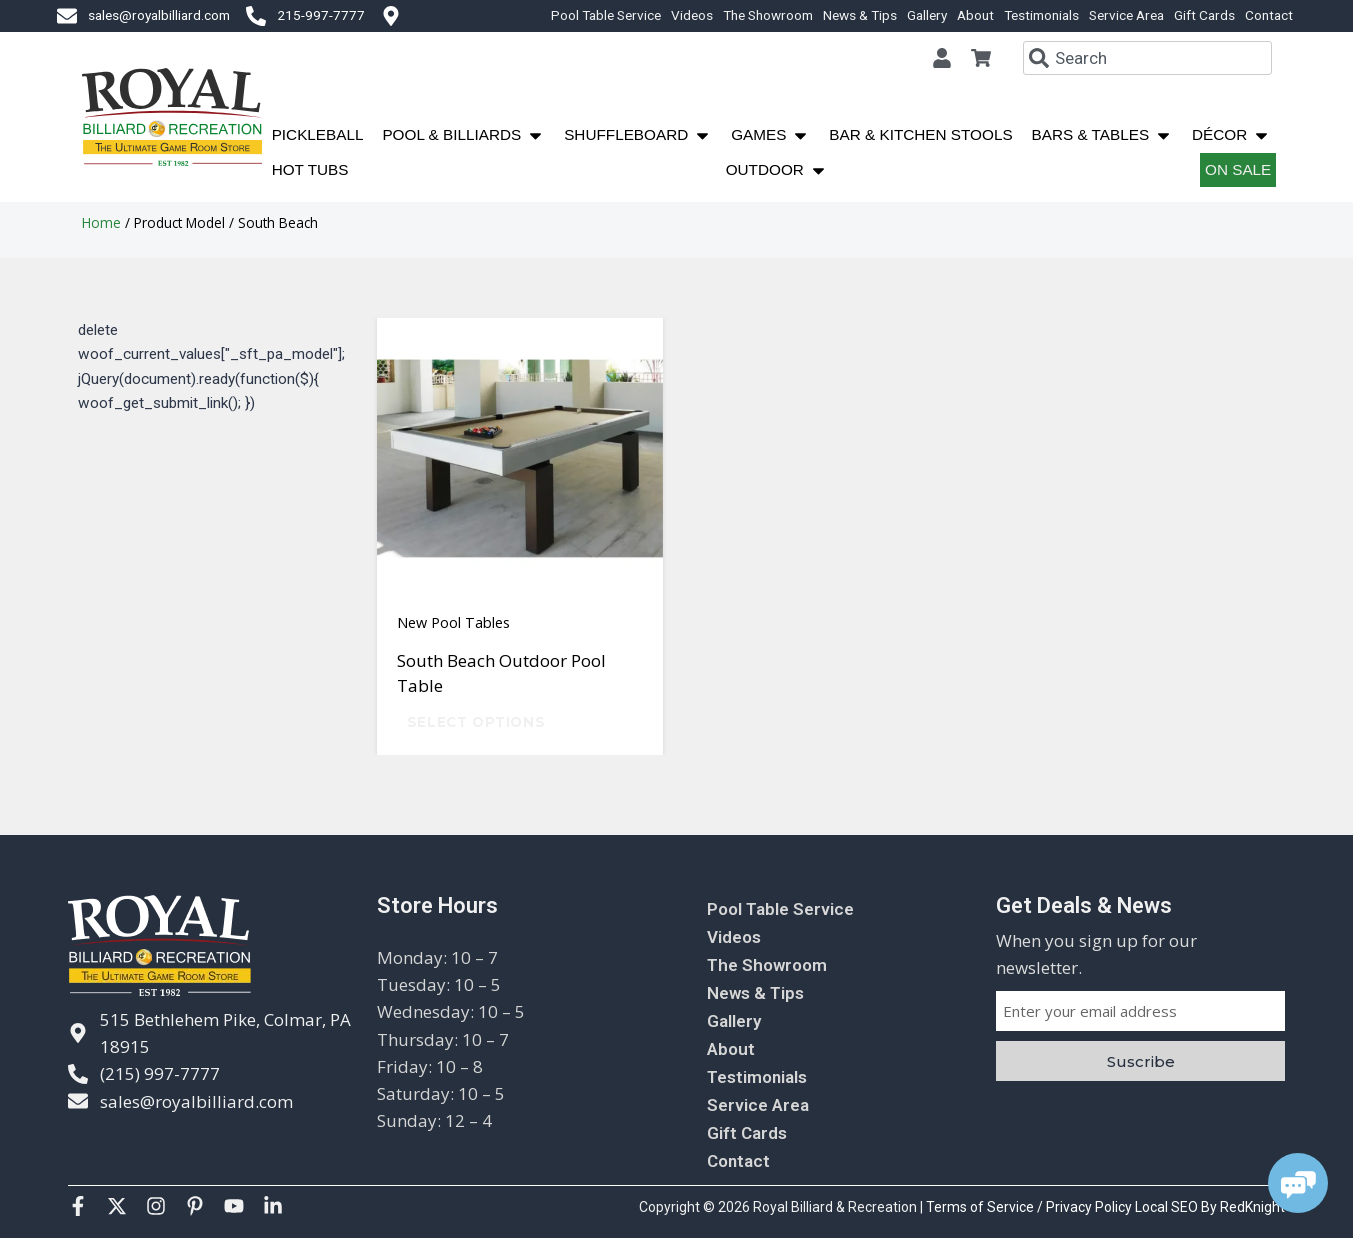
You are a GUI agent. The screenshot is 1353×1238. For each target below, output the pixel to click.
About (975, 15)
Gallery (927, 15)
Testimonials (1041, 15)
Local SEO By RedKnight (1210, 1207)
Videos (692, 15)
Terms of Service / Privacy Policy (1030, 1207)
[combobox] (1147, 58)
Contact (1269, 15)
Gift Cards (1204, 15)
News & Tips (860, 15)
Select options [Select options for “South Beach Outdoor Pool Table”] (476, 722)
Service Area (1126, 15)
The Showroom (768, 15)
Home (101, 222)
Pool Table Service (606, 15)
